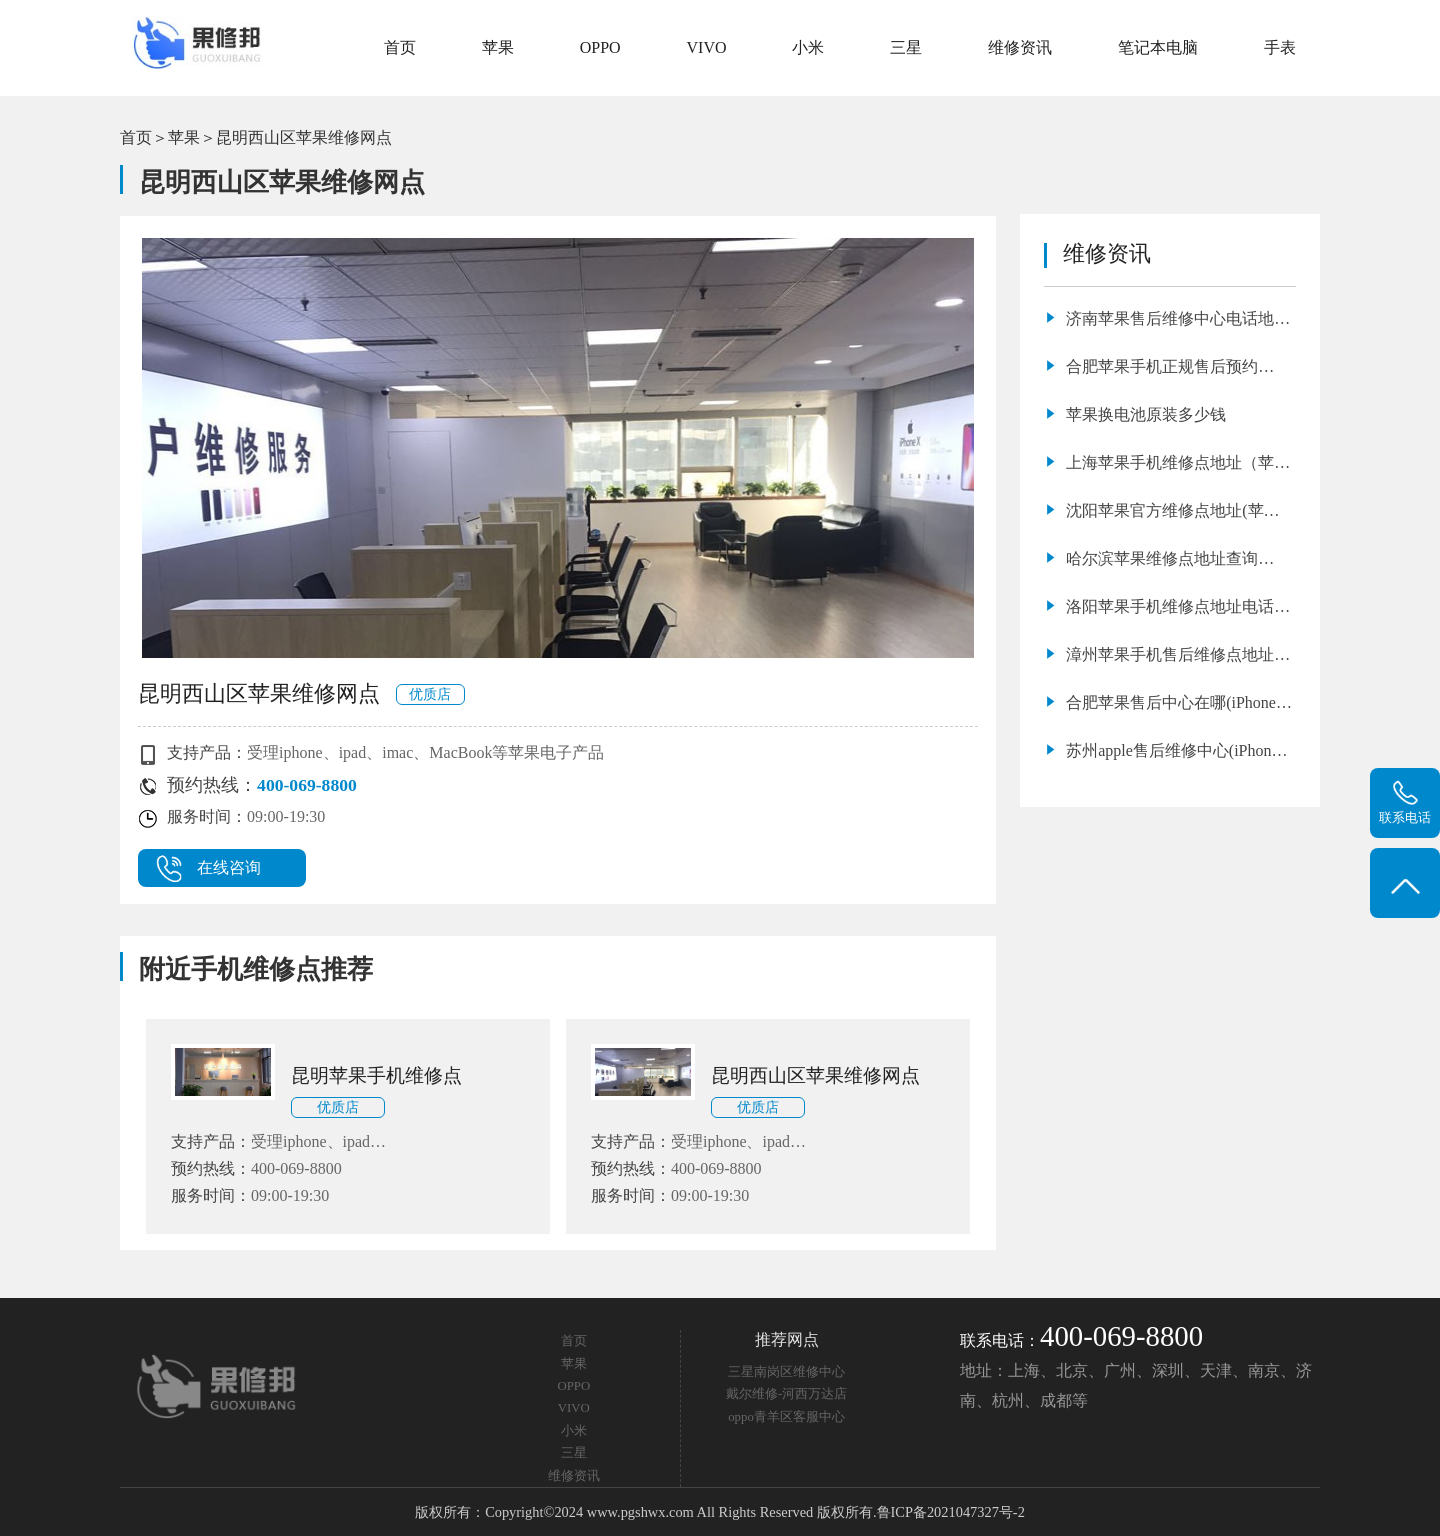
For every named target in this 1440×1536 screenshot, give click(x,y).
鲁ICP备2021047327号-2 (951, 1512)
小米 (808, 47)
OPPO (600, 47)
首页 (400, 47)
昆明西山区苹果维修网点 (304, 137)
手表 (1280, 47)
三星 (906, 47)
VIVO (707, 47)
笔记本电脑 (1158, 47)
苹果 (498, 47)
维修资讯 (1020, 47)
